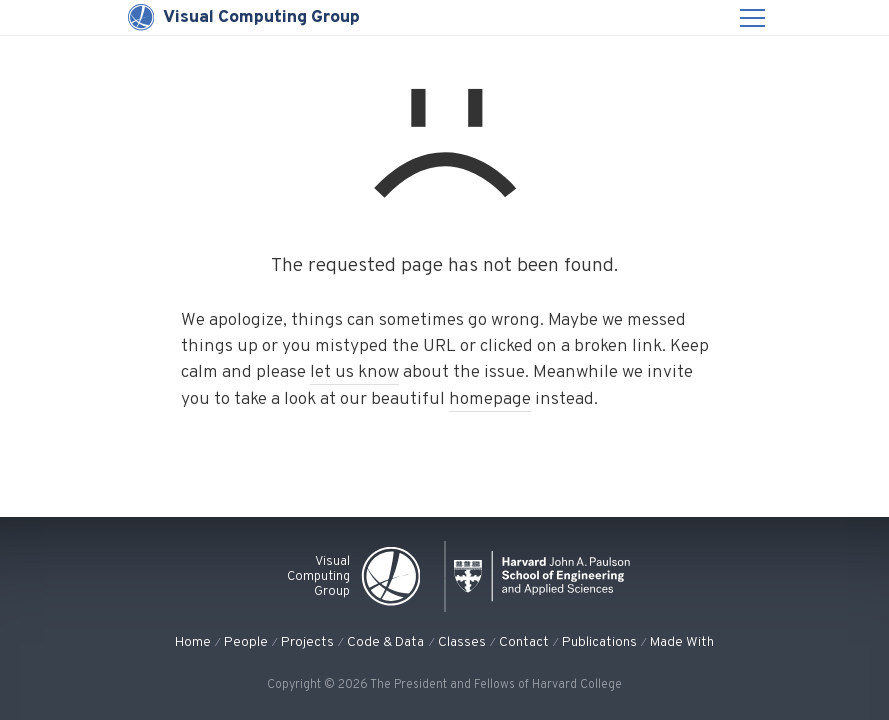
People (246, 642)
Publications (599, 642)
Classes (462, 642)
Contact (524, 642)
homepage (490, 399)
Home (193, 642)
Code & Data (385, 642)
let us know (354, 372)
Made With (682, 642)
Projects (307, 642)
